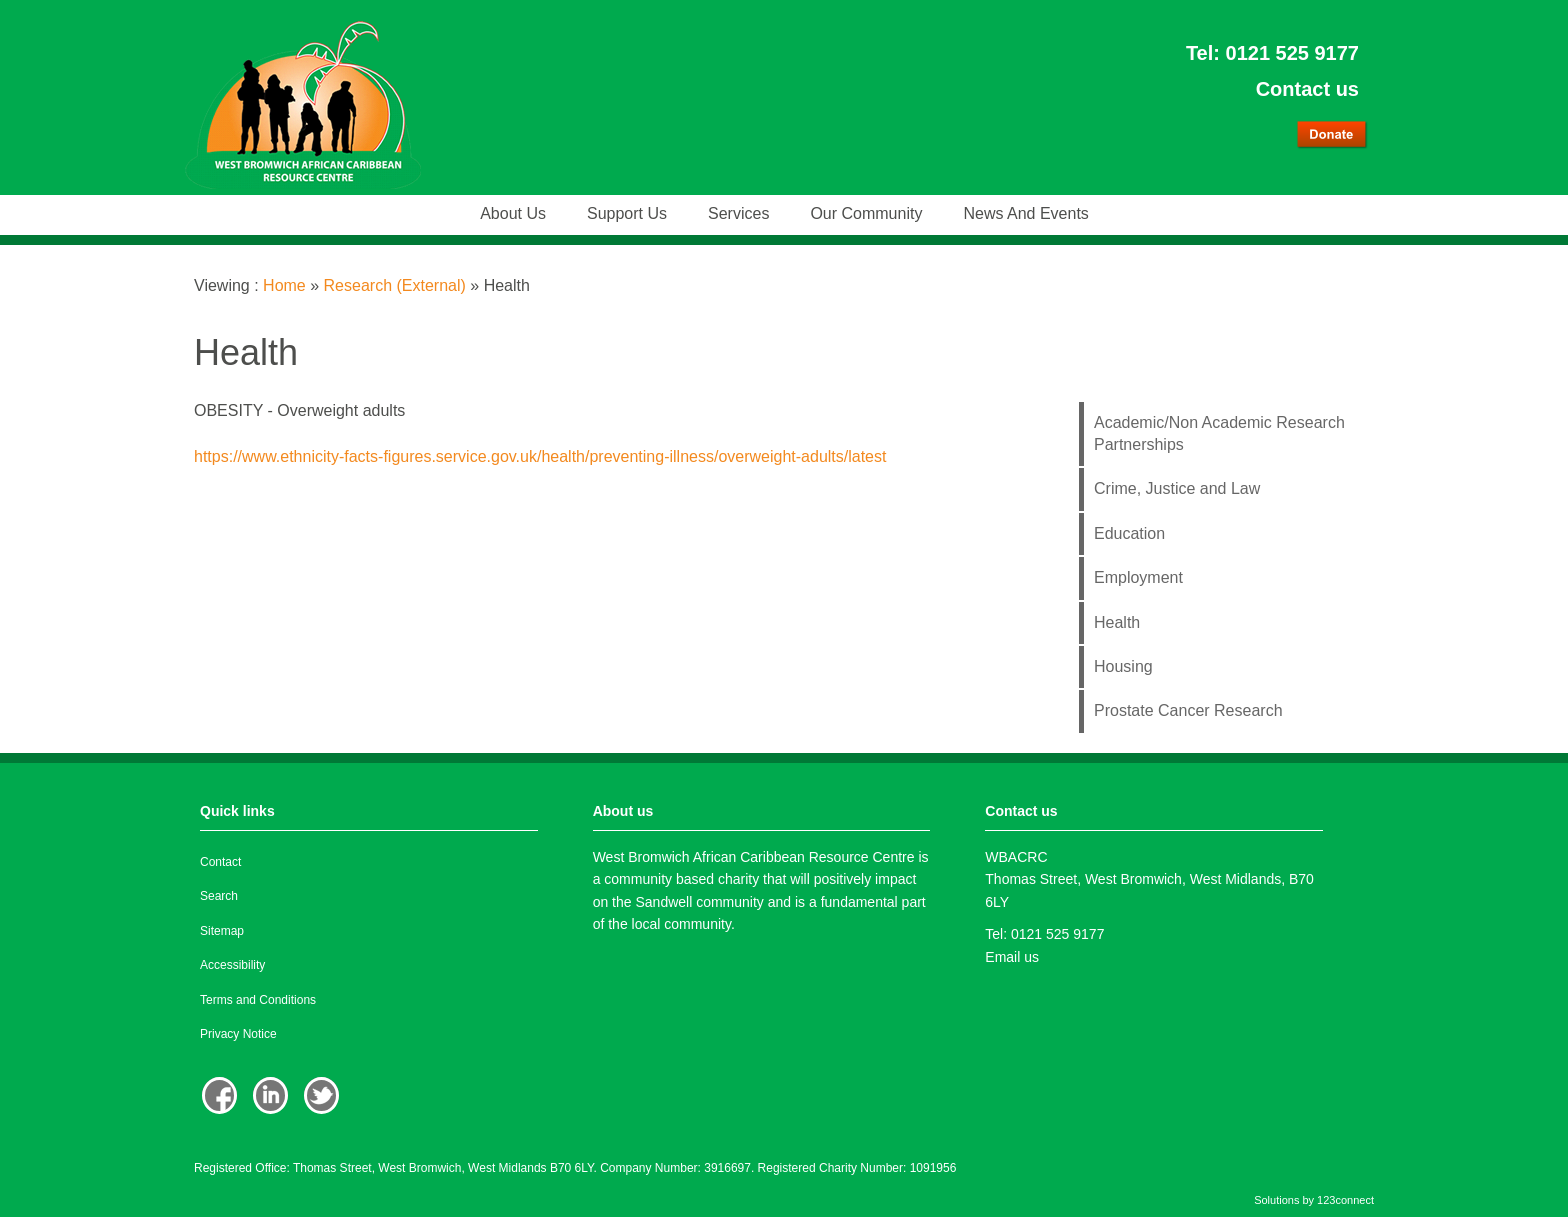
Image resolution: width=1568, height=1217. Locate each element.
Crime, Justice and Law (1177, 488)
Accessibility (232, 965)
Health (1117, 622)
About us (513, 213)
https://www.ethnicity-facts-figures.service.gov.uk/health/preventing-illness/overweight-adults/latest (540, 456)
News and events (1025, 213)
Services (738, 213)
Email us (1012, 957)
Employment (1138, 577)
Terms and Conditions (258, 1000)
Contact (220, 862)
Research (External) (395, 285)
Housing (1123, 666)
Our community (866, 213)
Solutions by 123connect (1314, 1200)
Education (1129, 533)
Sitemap (222, 931)
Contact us (1307, 89)
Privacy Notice (238, 1034)
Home (284, 285)
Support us (627, 213)
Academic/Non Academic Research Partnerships (1219, 433)
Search (219, 896)
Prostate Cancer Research (1188, 710)
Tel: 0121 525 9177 (1272, 53)
